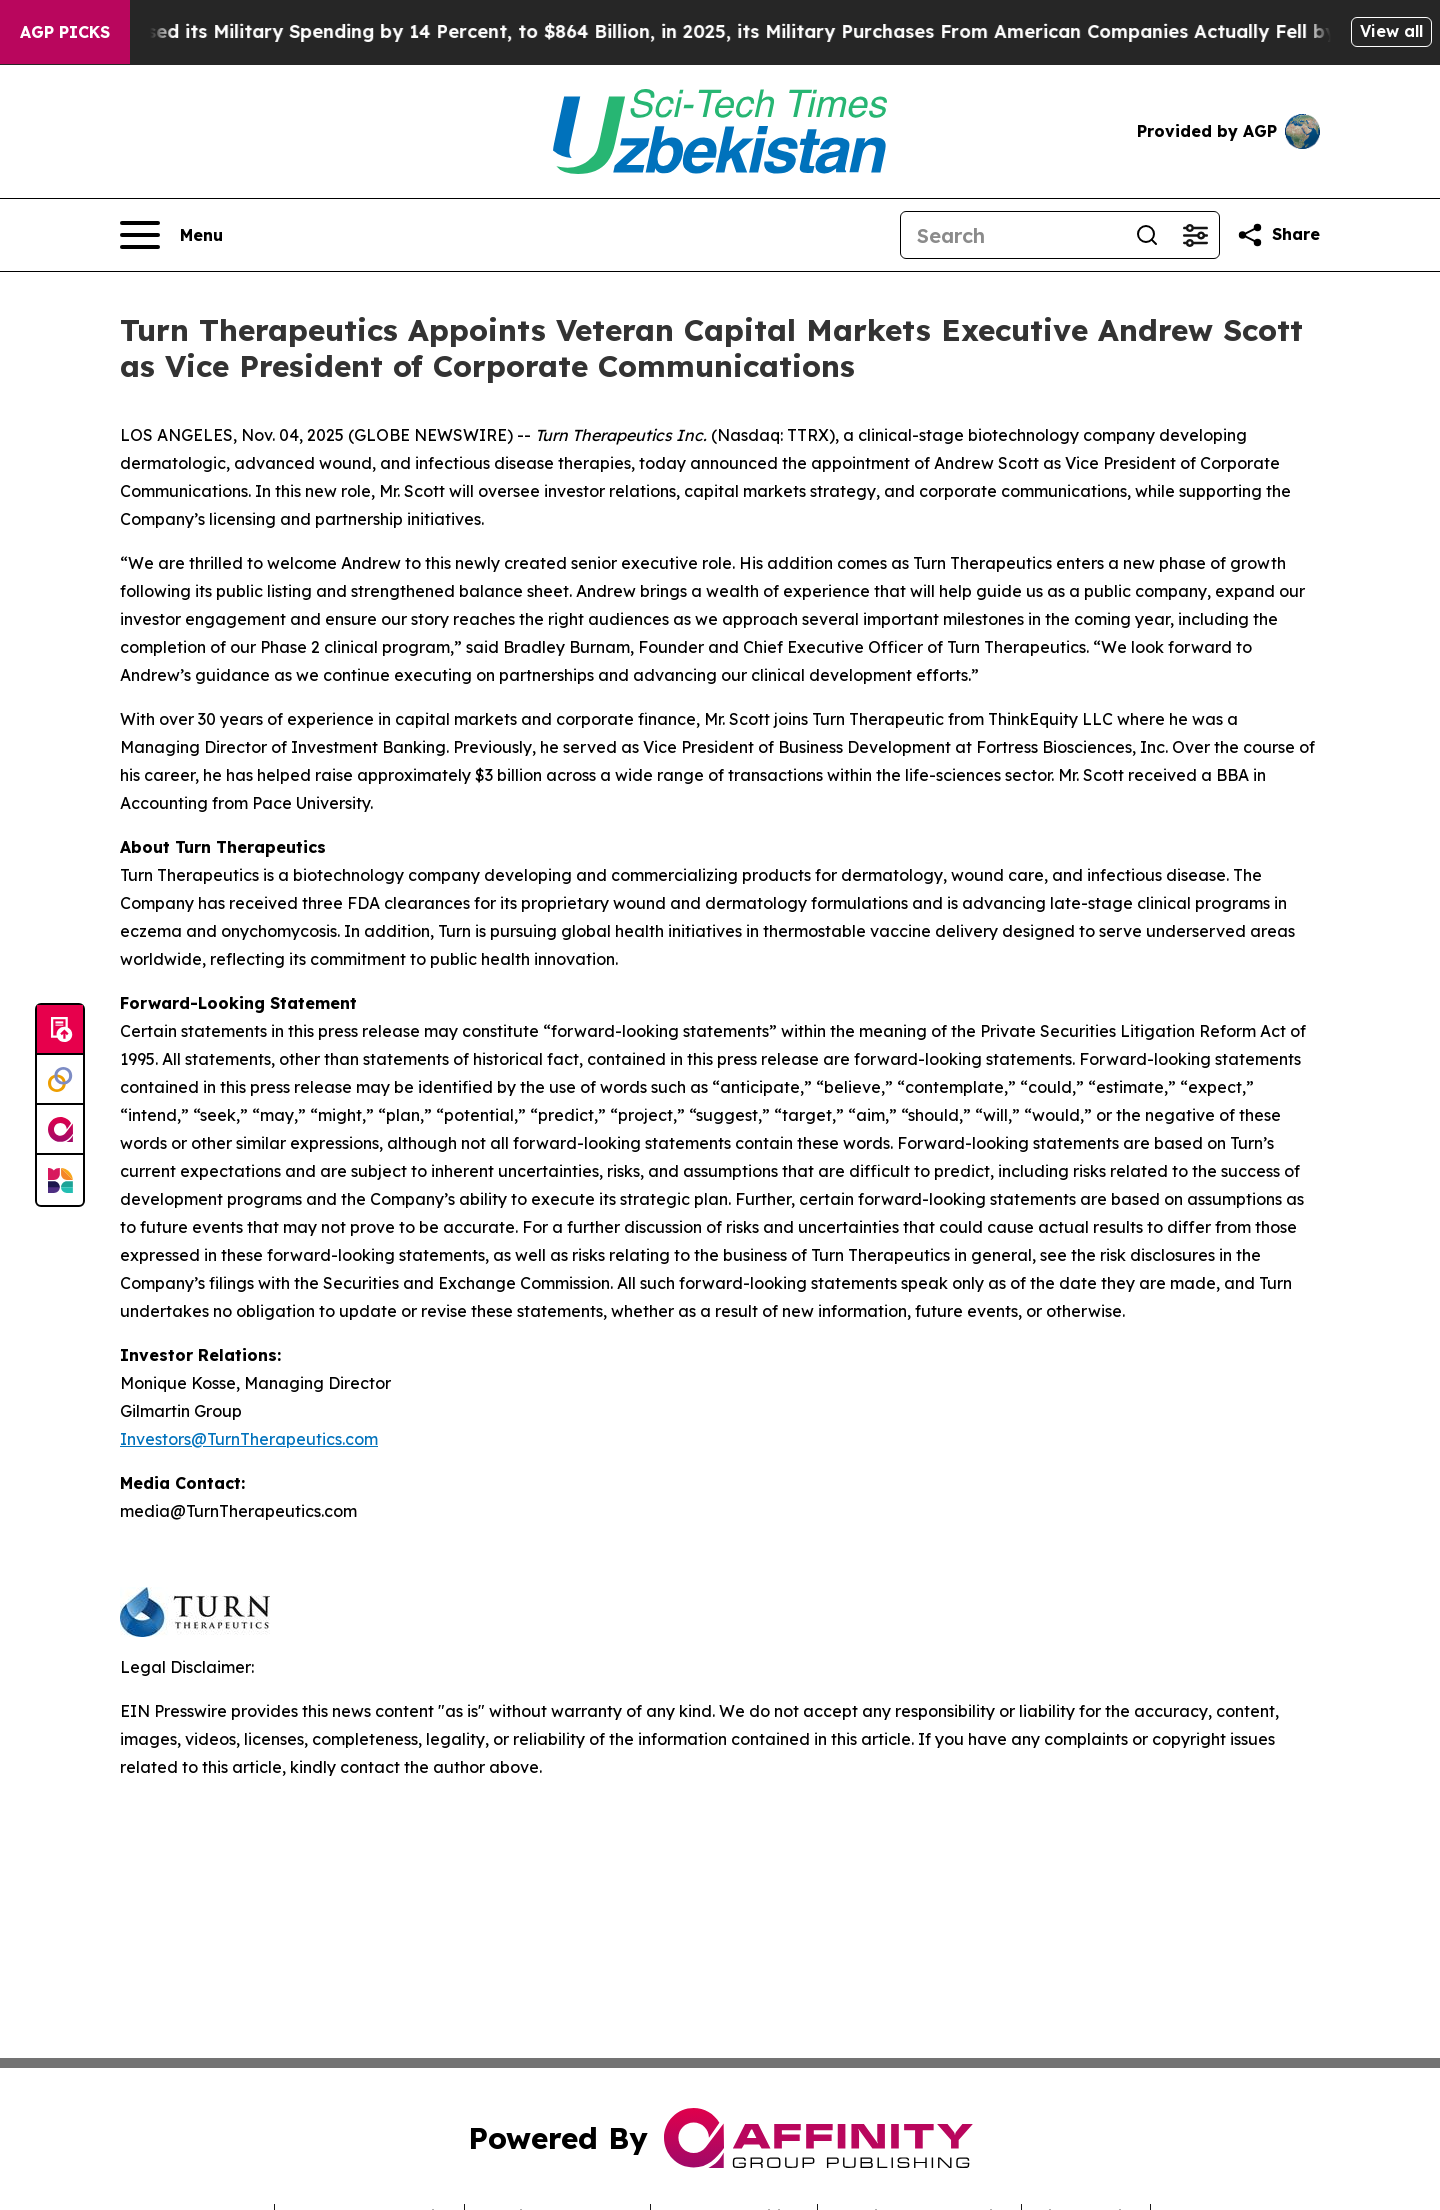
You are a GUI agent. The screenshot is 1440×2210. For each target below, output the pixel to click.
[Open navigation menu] (171, 235)
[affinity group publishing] (60, 1130)
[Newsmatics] (60, 1180)
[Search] (1012, 235)
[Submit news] (60, 1030)
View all (1391, 31)
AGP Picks (65, 32)
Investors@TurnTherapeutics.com (249, 1439)
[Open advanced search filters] (1195, 235)
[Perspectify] (60, 1080)
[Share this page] (1278, 235)
